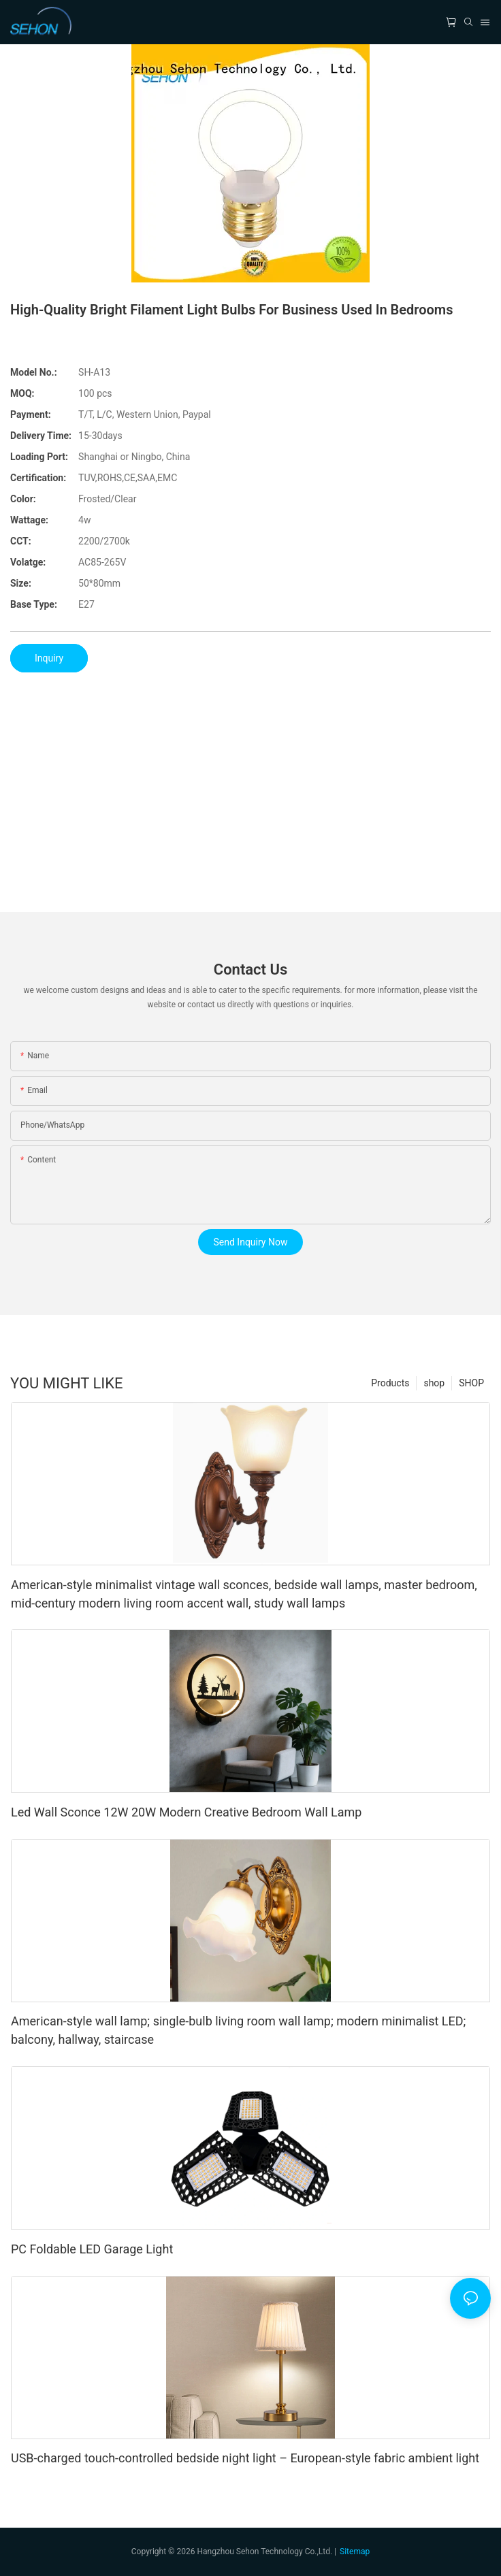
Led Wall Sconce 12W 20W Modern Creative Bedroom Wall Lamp (186, 1812)
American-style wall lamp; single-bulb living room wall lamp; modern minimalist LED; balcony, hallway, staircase (238, 2030)
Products (390, 1382)
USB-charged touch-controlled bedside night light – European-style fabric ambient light (245, 2458)
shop (434, 1382)
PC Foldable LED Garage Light (92, 2249)
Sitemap (355, 2551)
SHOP (471, 1382)
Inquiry (49, 658)
